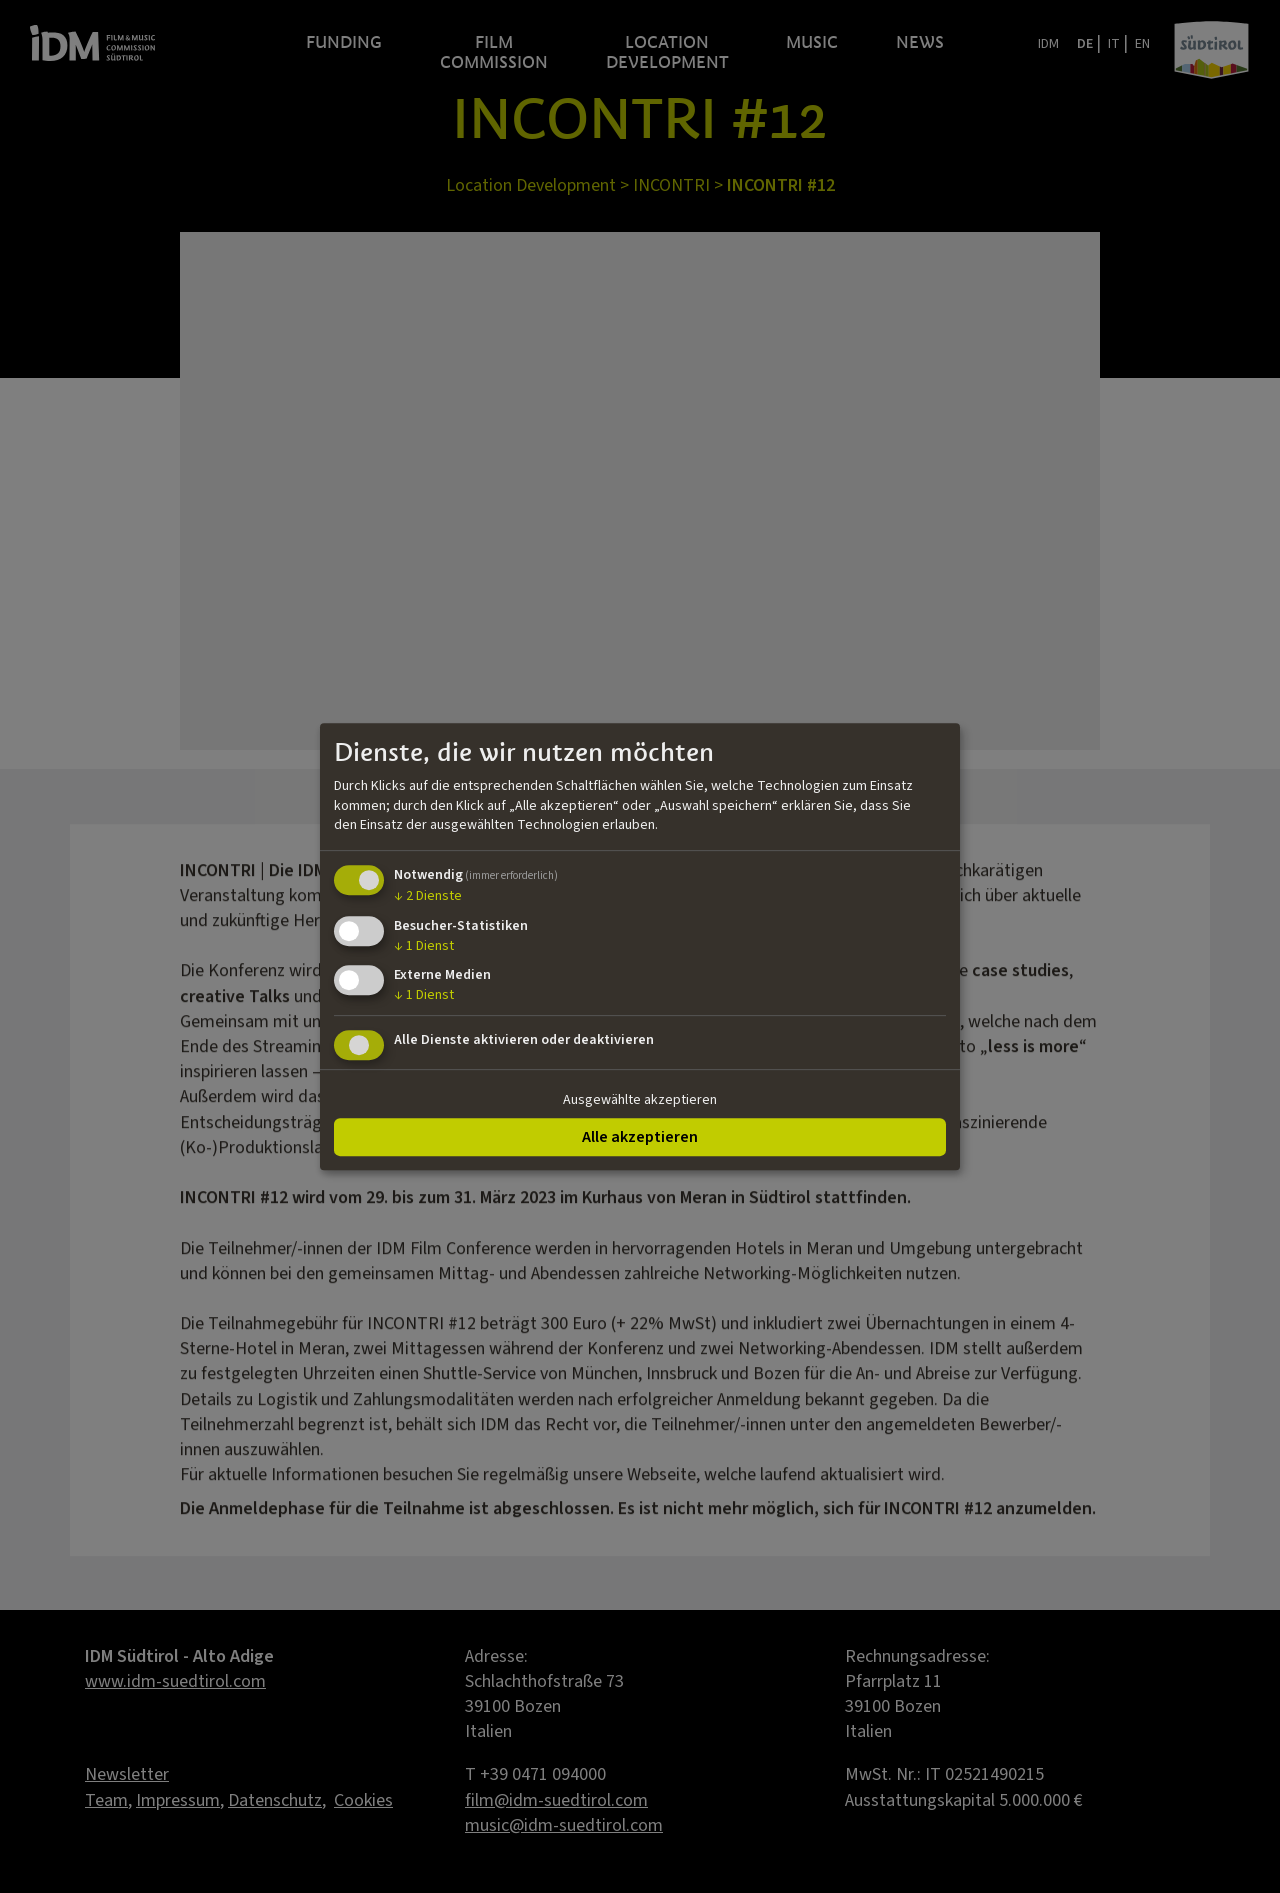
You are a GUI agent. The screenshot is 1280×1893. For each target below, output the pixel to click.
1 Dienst (424, 946)
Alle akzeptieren (640, 1137)
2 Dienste (428, 896)
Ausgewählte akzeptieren (640, 1100)
